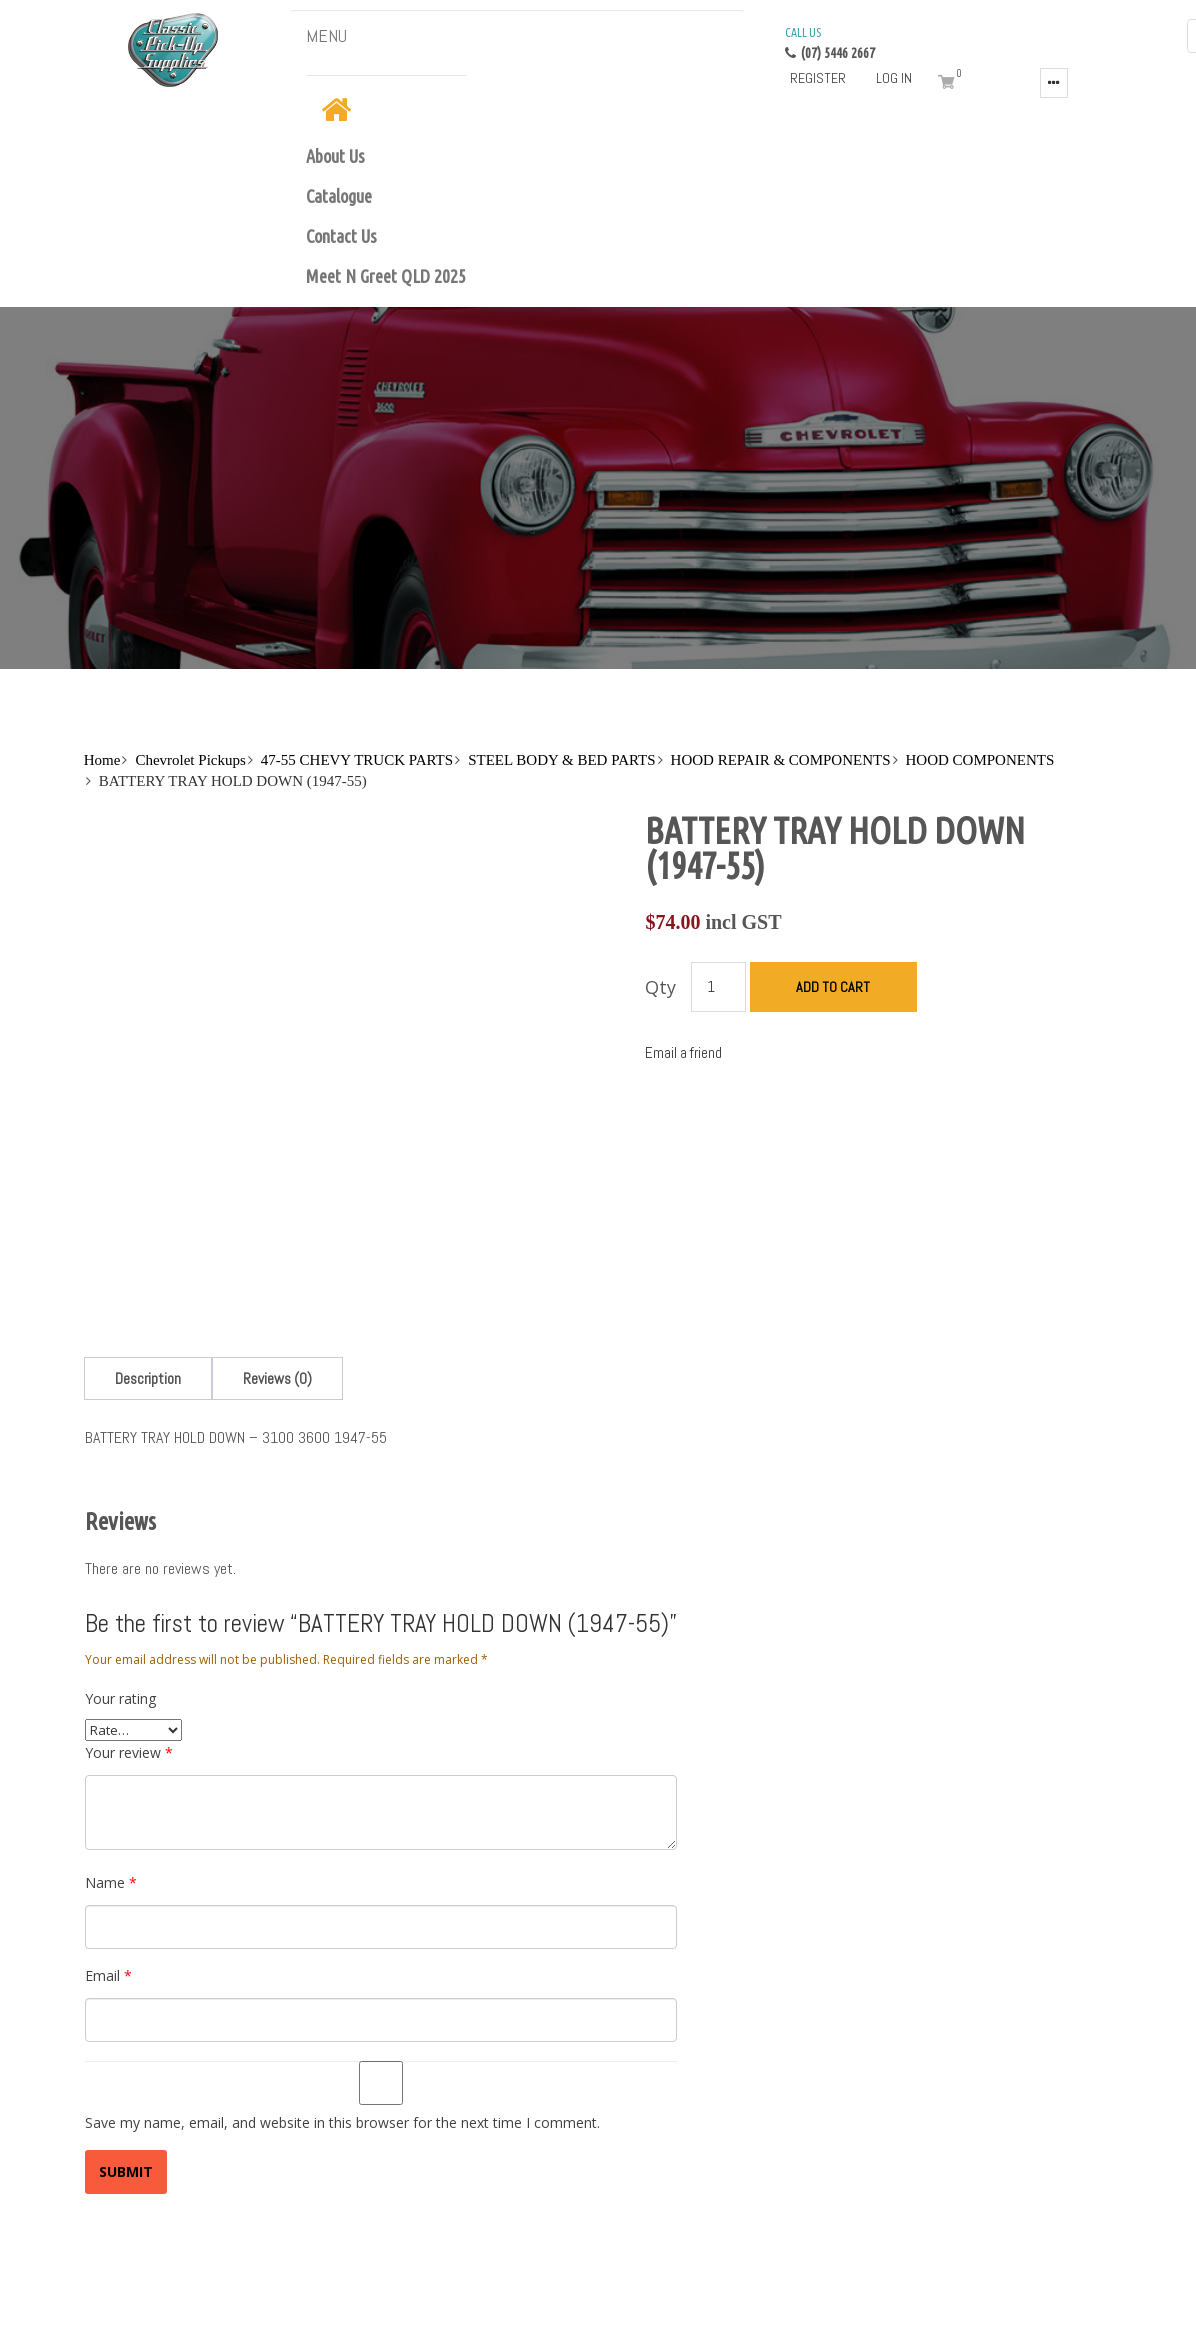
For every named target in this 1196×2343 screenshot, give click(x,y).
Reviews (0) (277, 1274)
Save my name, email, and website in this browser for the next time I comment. (342, 2018)
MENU (326, 35)
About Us (335, 156)
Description (148, 1274)
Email (108, 1871)
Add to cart (833, 987)
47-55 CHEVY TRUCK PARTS (357, 760)
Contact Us (341, 236)
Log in (894, 78)
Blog (158, 2306)
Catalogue (339, 196)
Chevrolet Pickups (190, 760)
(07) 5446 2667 (830, 42)
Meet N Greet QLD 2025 (386, 276)
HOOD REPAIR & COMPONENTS (781, 760)
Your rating (120, 1594)
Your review (129, 1648)
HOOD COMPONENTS (980, 760)
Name (111, 1778)
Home (102, 760)
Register (818, 78)
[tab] (148, 1274)
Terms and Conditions (252, 2306)
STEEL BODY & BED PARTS (561, 760)
